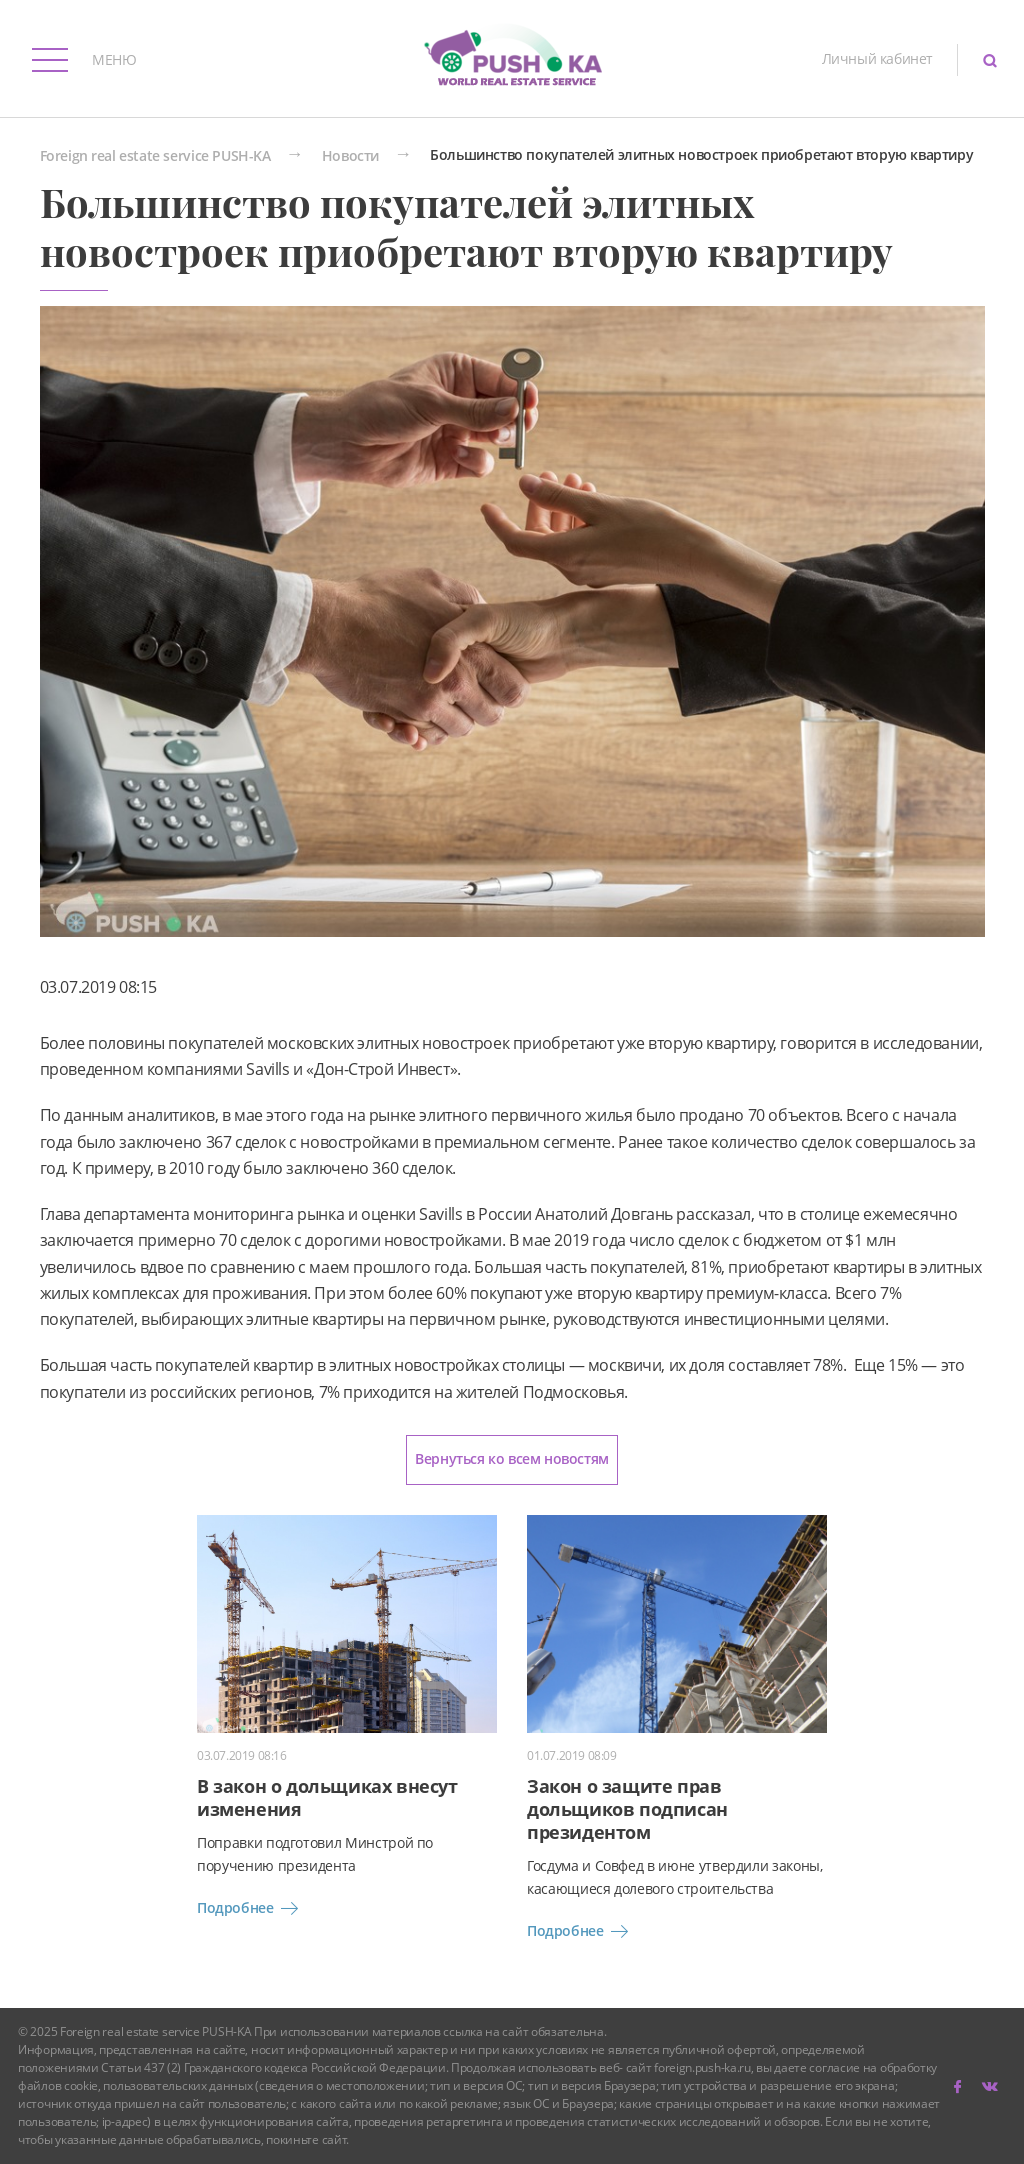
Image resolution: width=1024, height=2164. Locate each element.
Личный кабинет (877, 58)
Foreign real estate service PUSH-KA (155, 156)
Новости (350, 156)
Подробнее (251, 1909)
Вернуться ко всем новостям (512, 1458)
